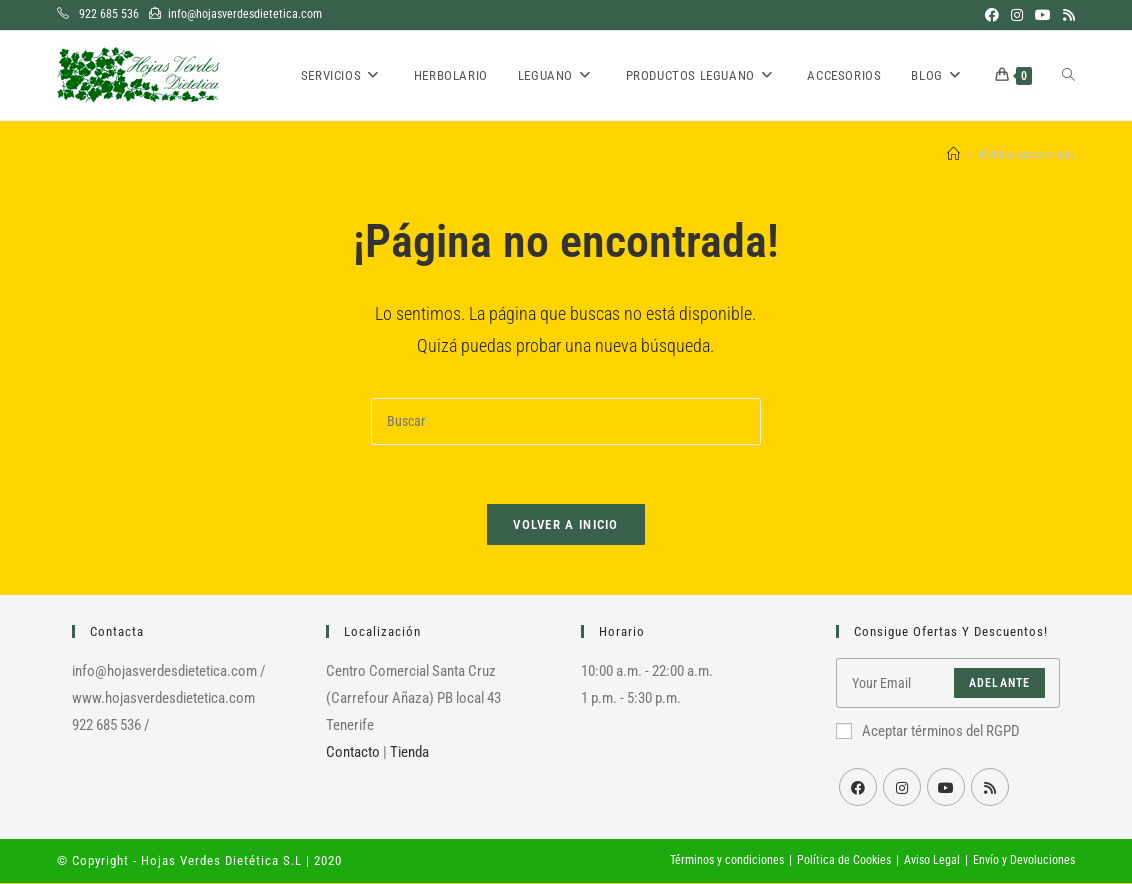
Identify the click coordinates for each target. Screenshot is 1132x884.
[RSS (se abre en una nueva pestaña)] (1066, 15)
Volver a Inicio (566, 525)
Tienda (409, 753)
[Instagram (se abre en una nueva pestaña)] (1017, 15)
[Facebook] (858, 788)
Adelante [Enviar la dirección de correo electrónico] (1000, 684)
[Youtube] (946, 788)
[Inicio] (953, 154)
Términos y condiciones (727, 861)
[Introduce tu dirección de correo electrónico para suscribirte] (948, 684)
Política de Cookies (844, 861)
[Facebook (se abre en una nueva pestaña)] (992, 15)
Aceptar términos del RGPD (928, 732)
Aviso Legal (932, 861)
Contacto (353, 753)
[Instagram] (902, 788)
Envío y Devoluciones (1024, 861)
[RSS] (990, 788)
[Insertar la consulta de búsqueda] (566, 421)
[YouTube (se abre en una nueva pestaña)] (1043, 15)
